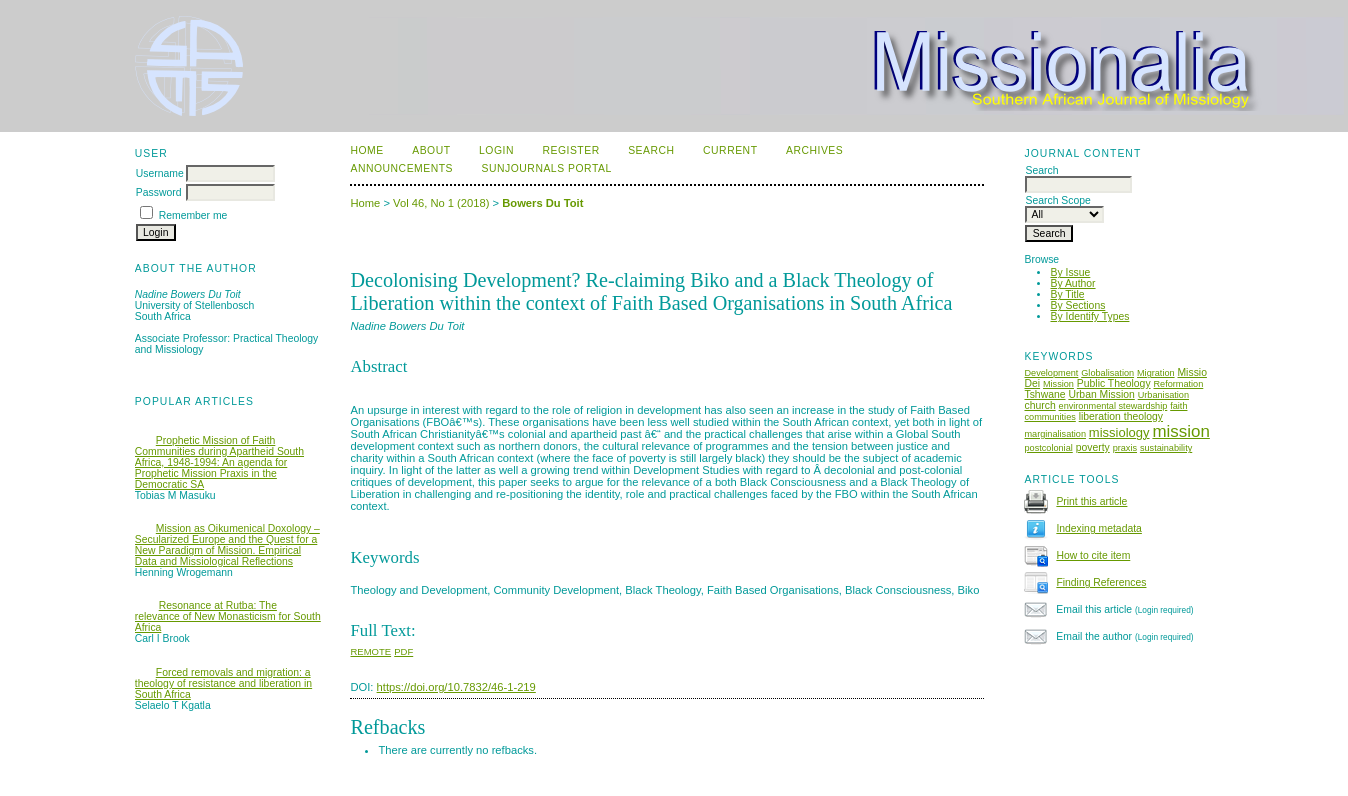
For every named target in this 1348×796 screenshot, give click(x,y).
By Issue (1070, 272)
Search (651, 150)
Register (570, 150)
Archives (814, 150)
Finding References (1101, 582)
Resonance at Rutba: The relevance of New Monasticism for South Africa (228, 616)
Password (159, 192)
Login (496, 150)
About (431, 150)
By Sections (1077, 305)
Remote (370, 651)
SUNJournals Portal (547, 168)
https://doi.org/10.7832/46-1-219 (456, 687)
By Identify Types (1089, 316)
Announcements (401, 168)
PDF (403, 651)
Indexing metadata (1099, 528)
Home (366, 150)
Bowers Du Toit (542, 203)
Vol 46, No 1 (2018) (441, 203)
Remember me (193, 215)
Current (730, 150)
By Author (1072, 283)
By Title (1067, 294)
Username (160, 173)
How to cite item (1093, 555)
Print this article (1091, 501)
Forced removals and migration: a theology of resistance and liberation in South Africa (223, 683)
